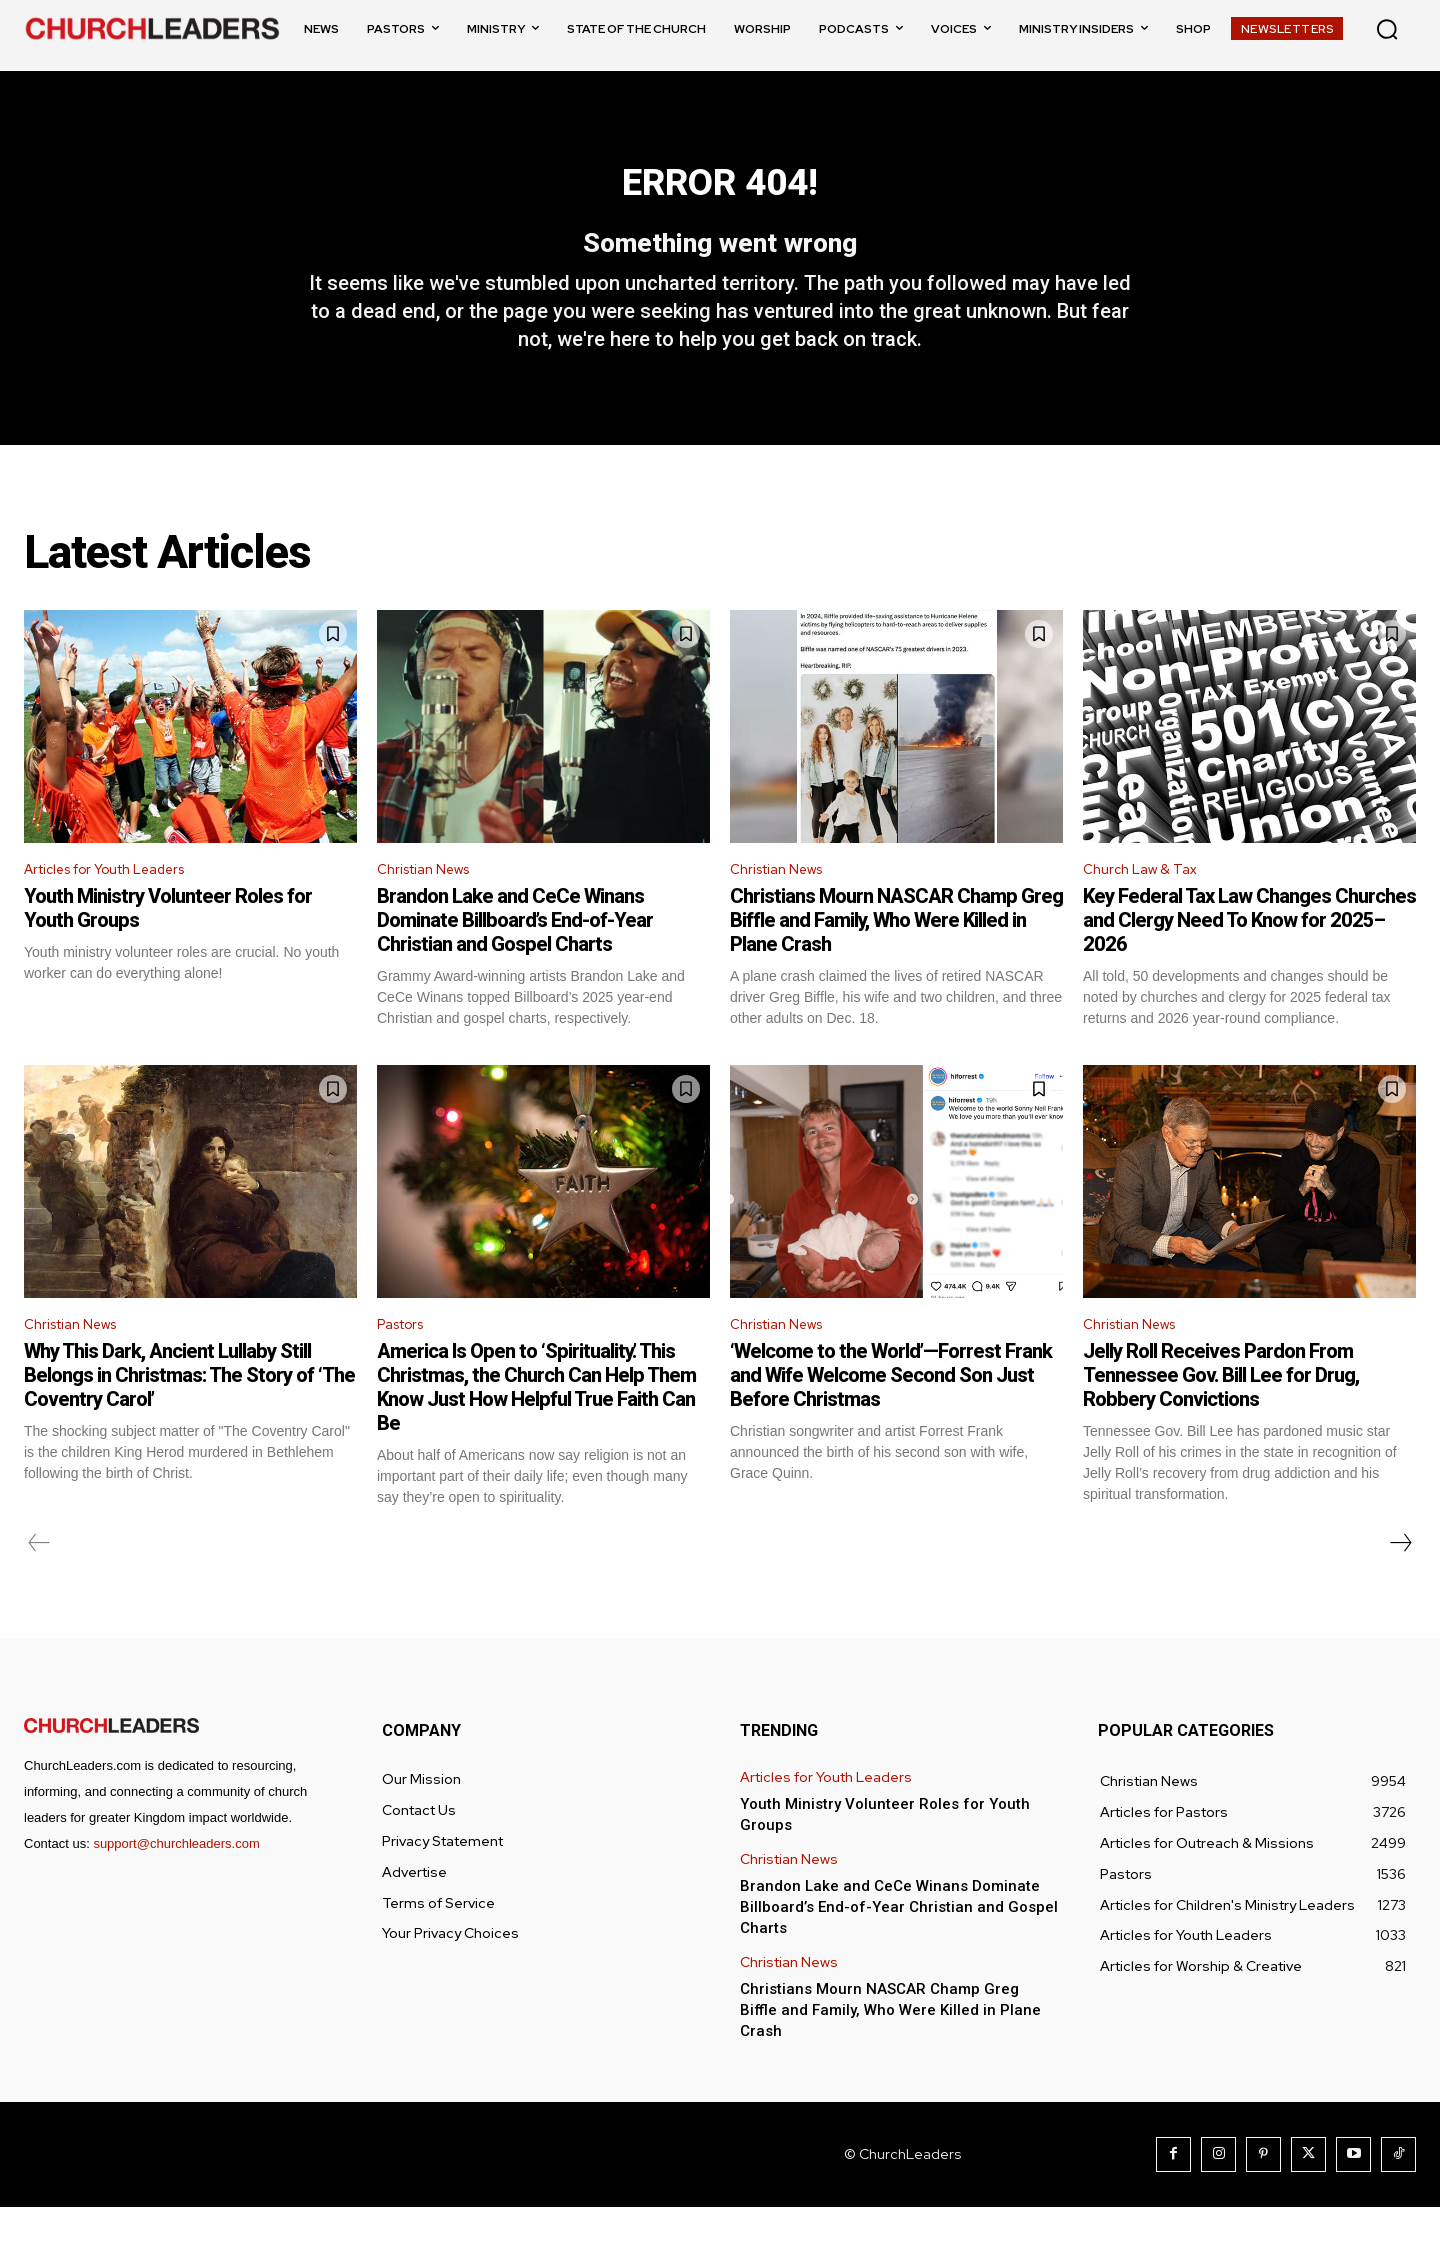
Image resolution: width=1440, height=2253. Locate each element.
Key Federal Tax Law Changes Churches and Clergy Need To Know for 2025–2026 (1249, 961)
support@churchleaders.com (176, 1889)
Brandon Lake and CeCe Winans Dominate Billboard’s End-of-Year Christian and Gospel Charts (515, 961)
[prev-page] (39, 1589)
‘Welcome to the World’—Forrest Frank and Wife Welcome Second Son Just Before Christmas (891, 1421)
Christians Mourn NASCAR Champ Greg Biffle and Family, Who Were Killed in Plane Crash (896, 961)
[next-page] (1400, 1589)
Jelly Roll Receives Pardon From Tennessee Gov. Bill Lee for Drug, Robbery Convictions (1221, 1421)
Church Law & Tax (1145, 908)
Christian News (431, 908)
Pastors (406, 1367)
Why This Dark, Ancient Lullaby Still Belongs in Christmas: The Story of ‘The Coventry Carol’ (189, 1421)
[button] (1387, 29)
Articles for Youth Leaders (121, 908)
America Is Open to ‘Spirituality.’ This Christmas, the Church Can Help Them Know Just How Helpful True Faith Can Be (536, 1433)
